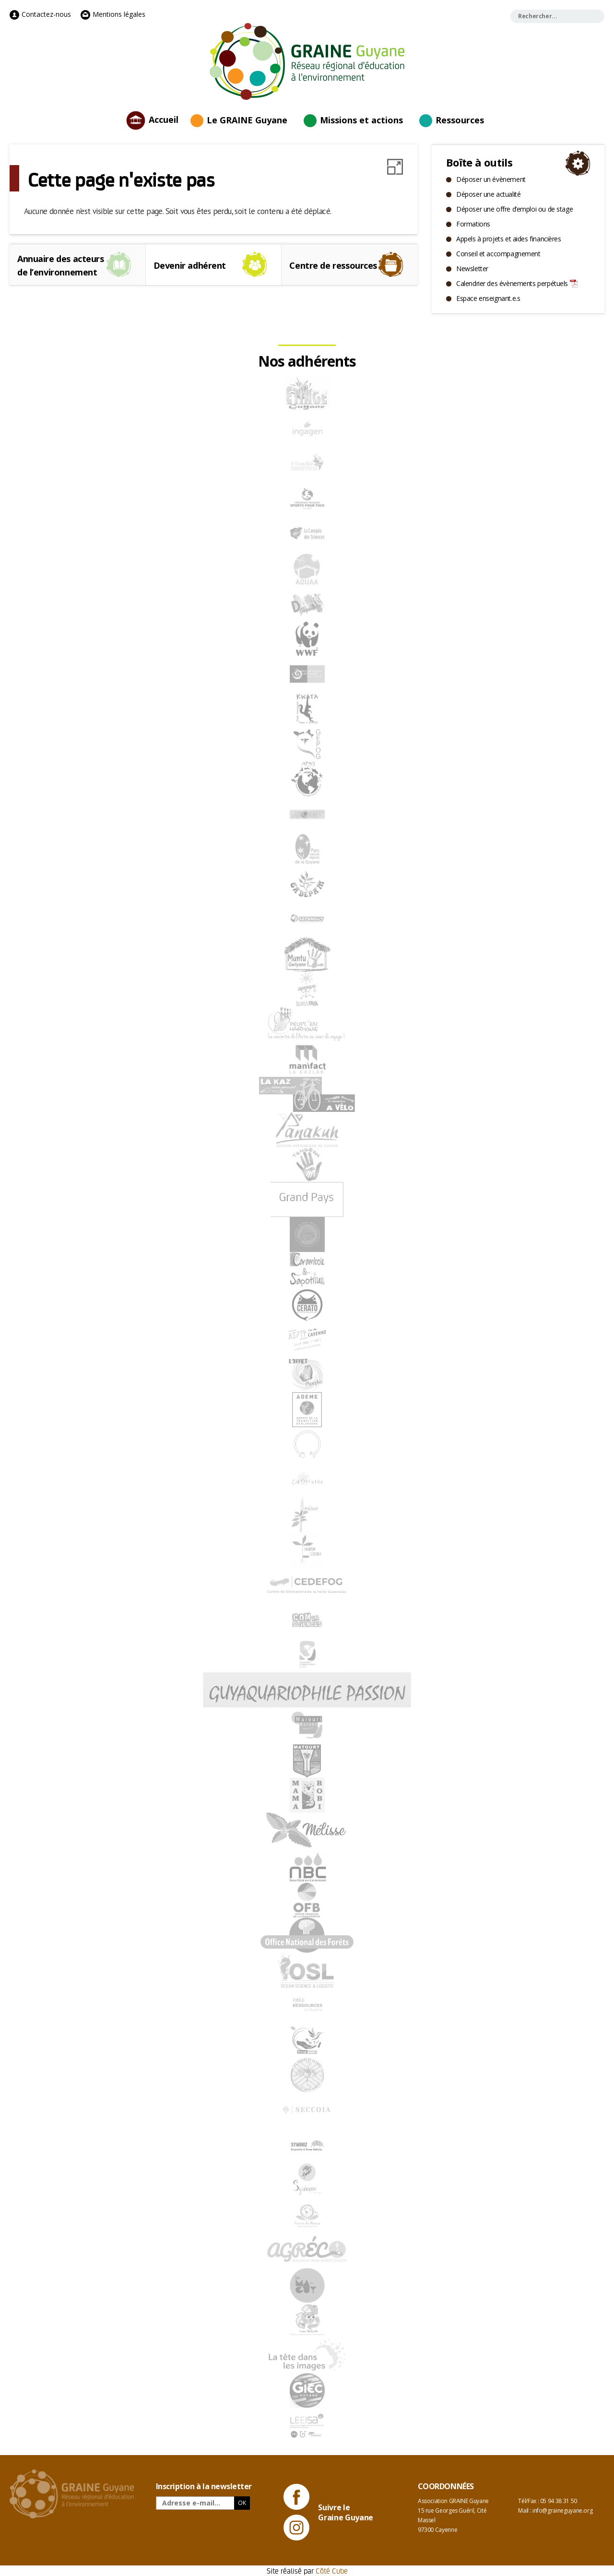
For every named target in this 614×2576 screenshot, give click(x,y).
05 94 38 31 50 (558, 2501)
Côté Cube (332, 2570)
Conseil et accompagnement (498, 253)
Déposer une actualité (488, 194)
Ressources (460, 120)
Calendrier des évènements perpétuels (512, 283)
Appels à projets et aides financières (508, 238)
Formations (473, 223)
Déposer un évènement (491, 179)
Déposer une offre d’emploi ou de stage (514, 209)
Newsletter (472, 268)
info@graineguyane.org (562, 2510)
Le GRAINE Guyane (247, 120)
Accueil (163, 119)
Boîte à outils (479, 162)
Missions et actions (361, 120)
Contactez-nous (40, 14)
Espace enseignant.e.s (488, 298)
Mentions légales (113, 14)
